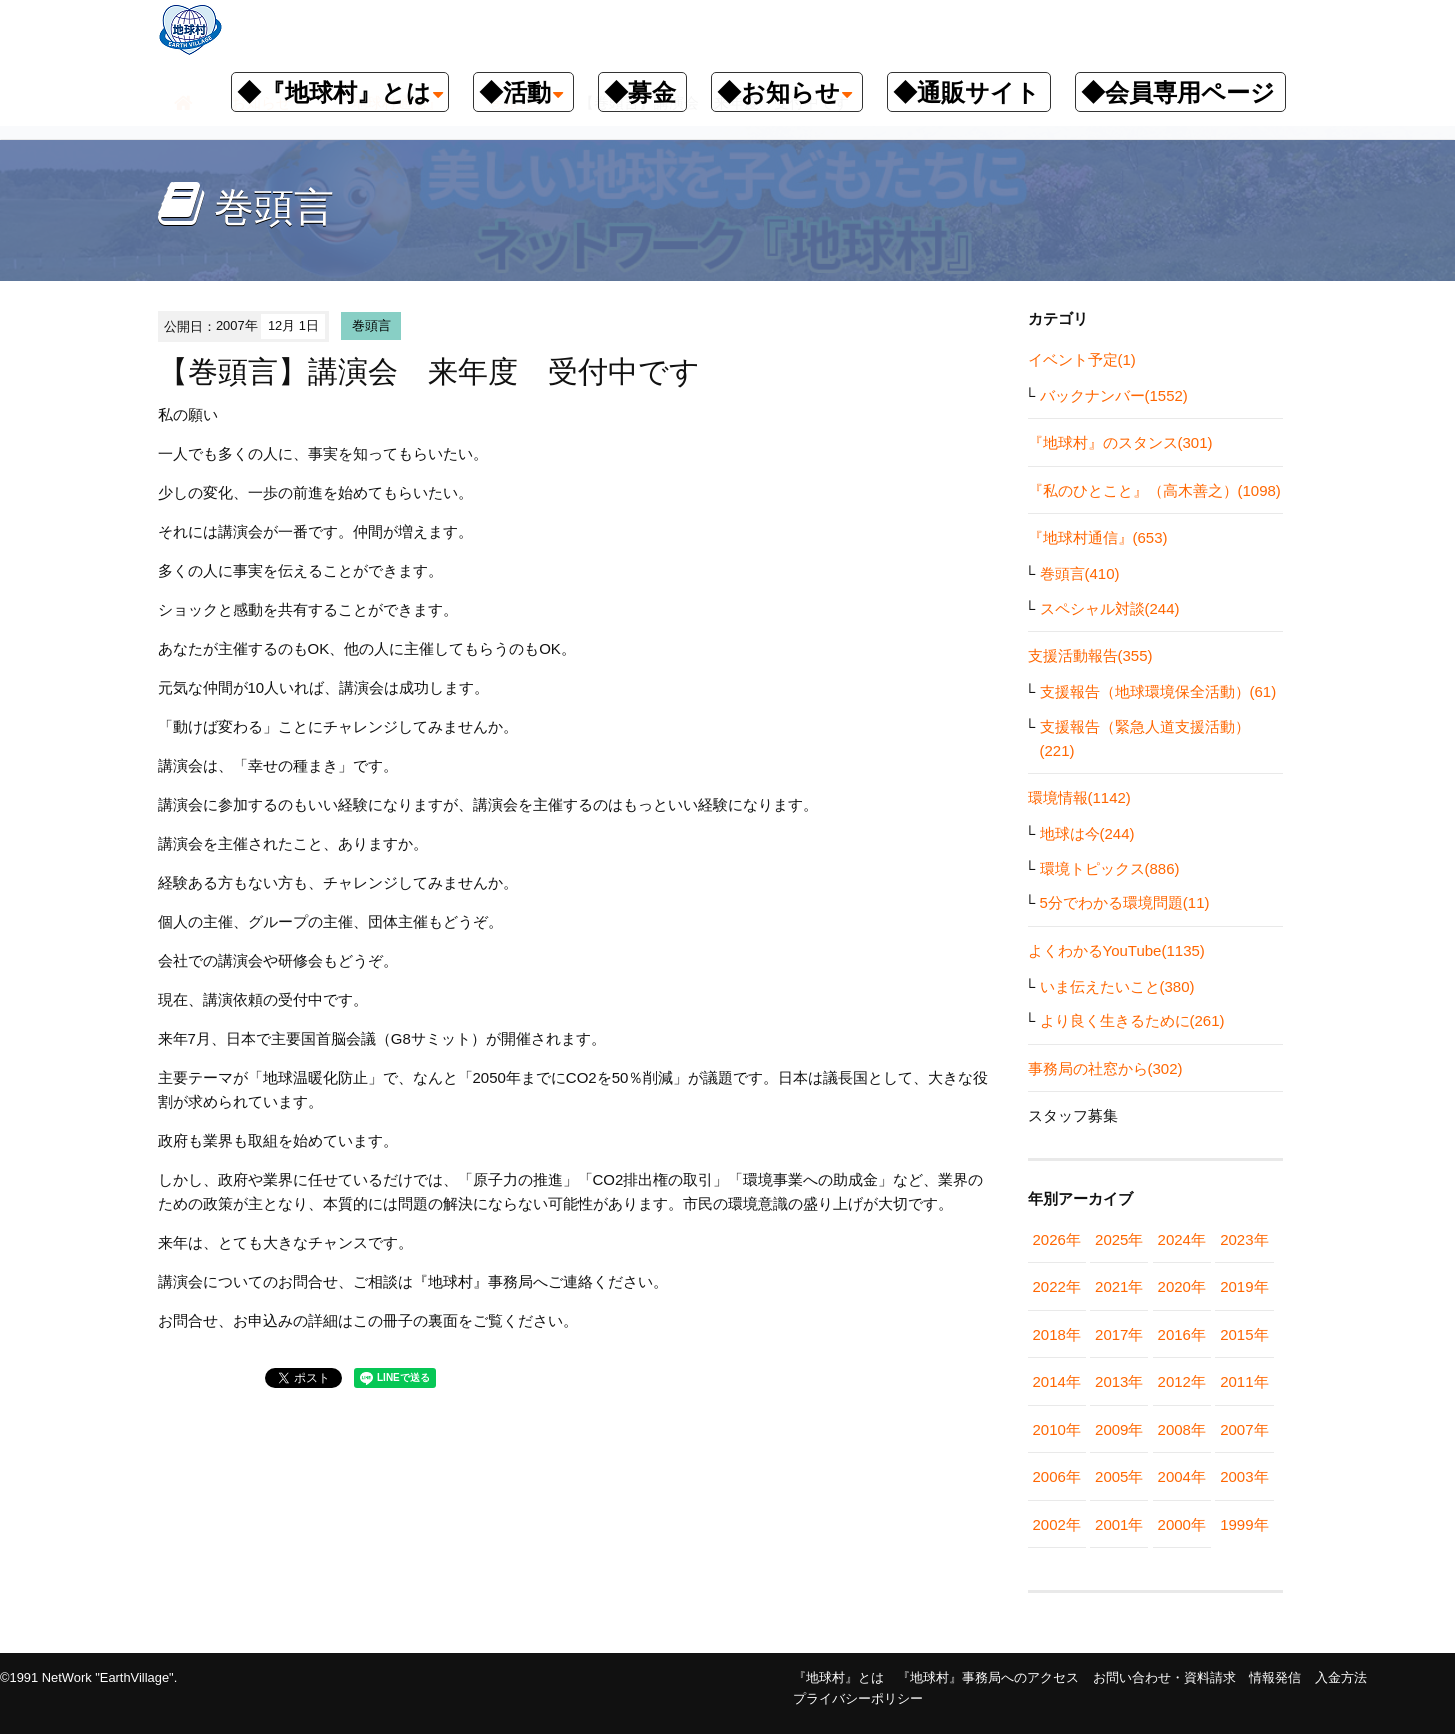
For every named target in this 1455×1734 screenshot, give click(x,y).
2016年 (1182, 1334)
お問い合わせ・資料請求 (1164, 1677)
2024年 (1182, 1239)
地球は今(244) (1087, 833)
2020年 (1182, 1286)
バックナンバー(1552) (1114, 395)
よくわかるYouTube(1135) (1116, 950)
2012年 (1182, 1381)
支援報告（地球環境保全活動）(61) (1158, 691)
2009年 (1119, 1429)
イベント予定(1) (1082, 359)
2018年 (1057, 1334)
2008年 (1182, 1429)
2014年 (1057, 1381)
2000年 (1182, 1524)
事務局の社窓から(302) (1105, 1068)
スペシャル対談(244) (1110, 608)
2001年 (1119, 1524)
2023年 (1244, 1239)
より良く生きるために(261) (1132, 1020)
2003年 (1244, 1476)
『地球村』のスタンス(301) (1120, 442)
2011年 (1244, 1381)
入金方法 (1341, 1677)
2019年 (1244, 1286)
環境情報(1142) (1079, 797)
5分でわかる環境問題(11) (1125, 902)
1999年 (1244, 1524)
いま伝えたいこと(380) (1117, 986)
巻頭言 (371, 325)
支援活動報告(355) (1090, 655)
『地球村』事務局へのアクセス (988, 1677)
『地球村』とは (838, 1677)
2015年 (1244, 1334)
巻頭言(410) (1080, 573)
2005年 (1119, 1476)
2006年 (1057, 1476)
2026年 (1057, 1239)
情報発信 (1275, 1677)
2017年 (1119, 1334)
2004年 (1182, 1476)
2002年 (1057, 1524)
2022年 (1057, 1286)
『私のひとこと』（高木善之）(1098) (1154, 490)
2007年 (1244, 1429)
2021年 (1119, 1286)
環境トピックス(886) (1110, 868)
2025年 (1119, 1239)
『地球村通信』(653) (1098, 537)
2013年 (1119, 1381)
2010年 (1057, 1429)
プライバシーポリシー (858, 1698)
